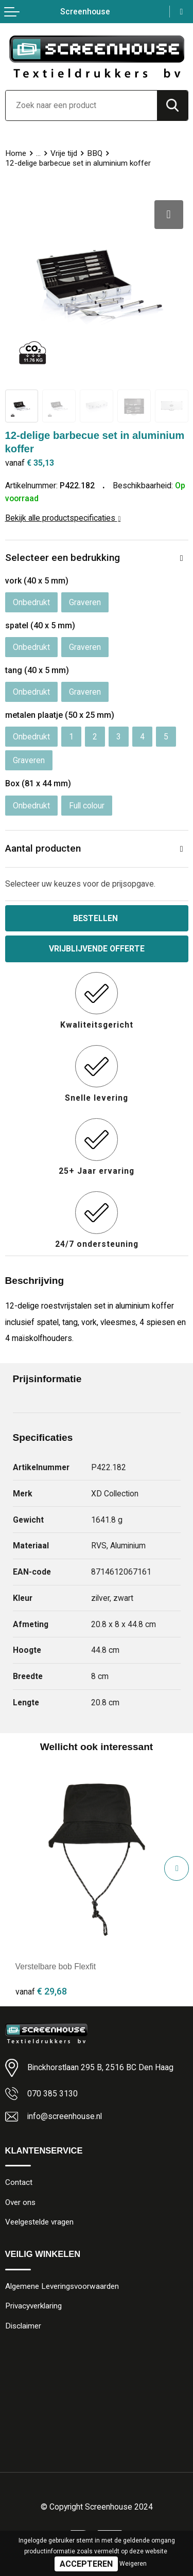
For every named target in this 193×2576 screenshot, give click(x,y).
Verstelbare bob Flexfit (55, 1966)
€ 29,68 (41, 1991)
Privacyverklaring (33, 2305)
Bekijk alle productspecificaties (63, 518)
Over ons (20, 2202)
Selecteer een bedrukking (62, 557)
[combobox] (81, 105)
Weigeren (133, 2563)
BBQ (94, 153)
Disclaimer (23, 2326)
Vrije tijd (63, 153)
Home (15, 153)
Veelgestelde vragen (39, 2222)
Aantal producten (43, 848)
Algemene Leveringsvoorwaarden (62, 2286)
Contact (18, 2182)
